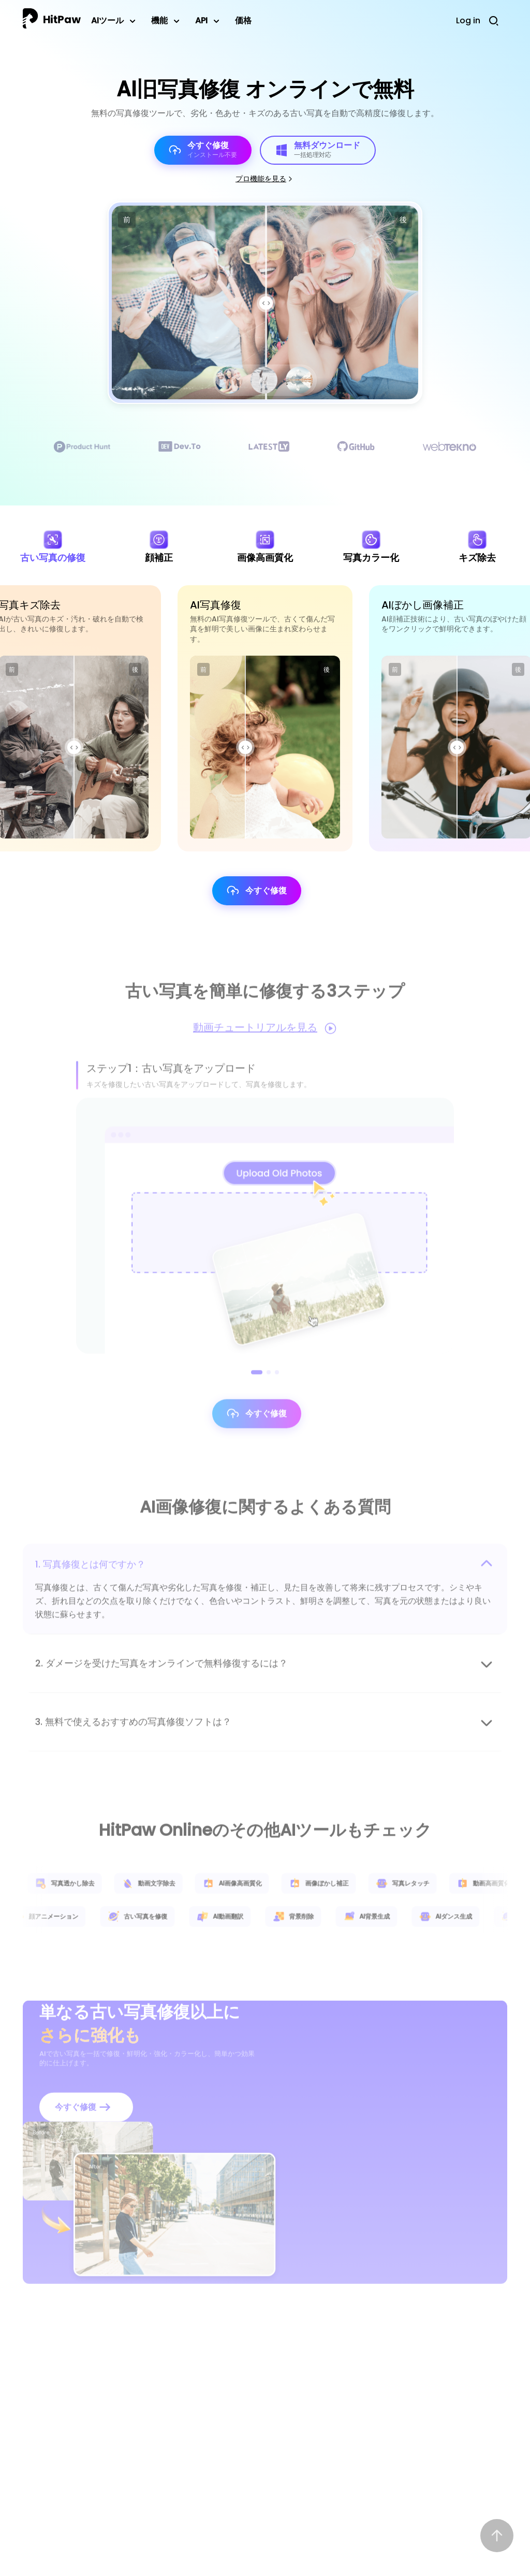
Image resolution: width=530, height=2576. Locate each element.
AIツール (107, 20)
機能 (159, 20)
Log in (468, 20)
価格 (243, 20)
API (201, 20)
